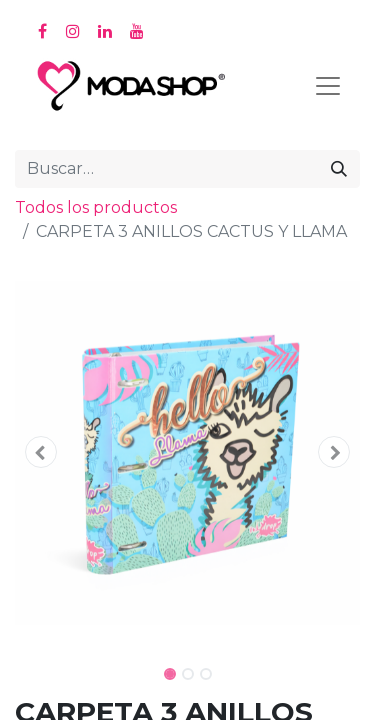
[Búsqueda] (339, 169)
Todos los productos (96, 207)
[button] (41, 452)
